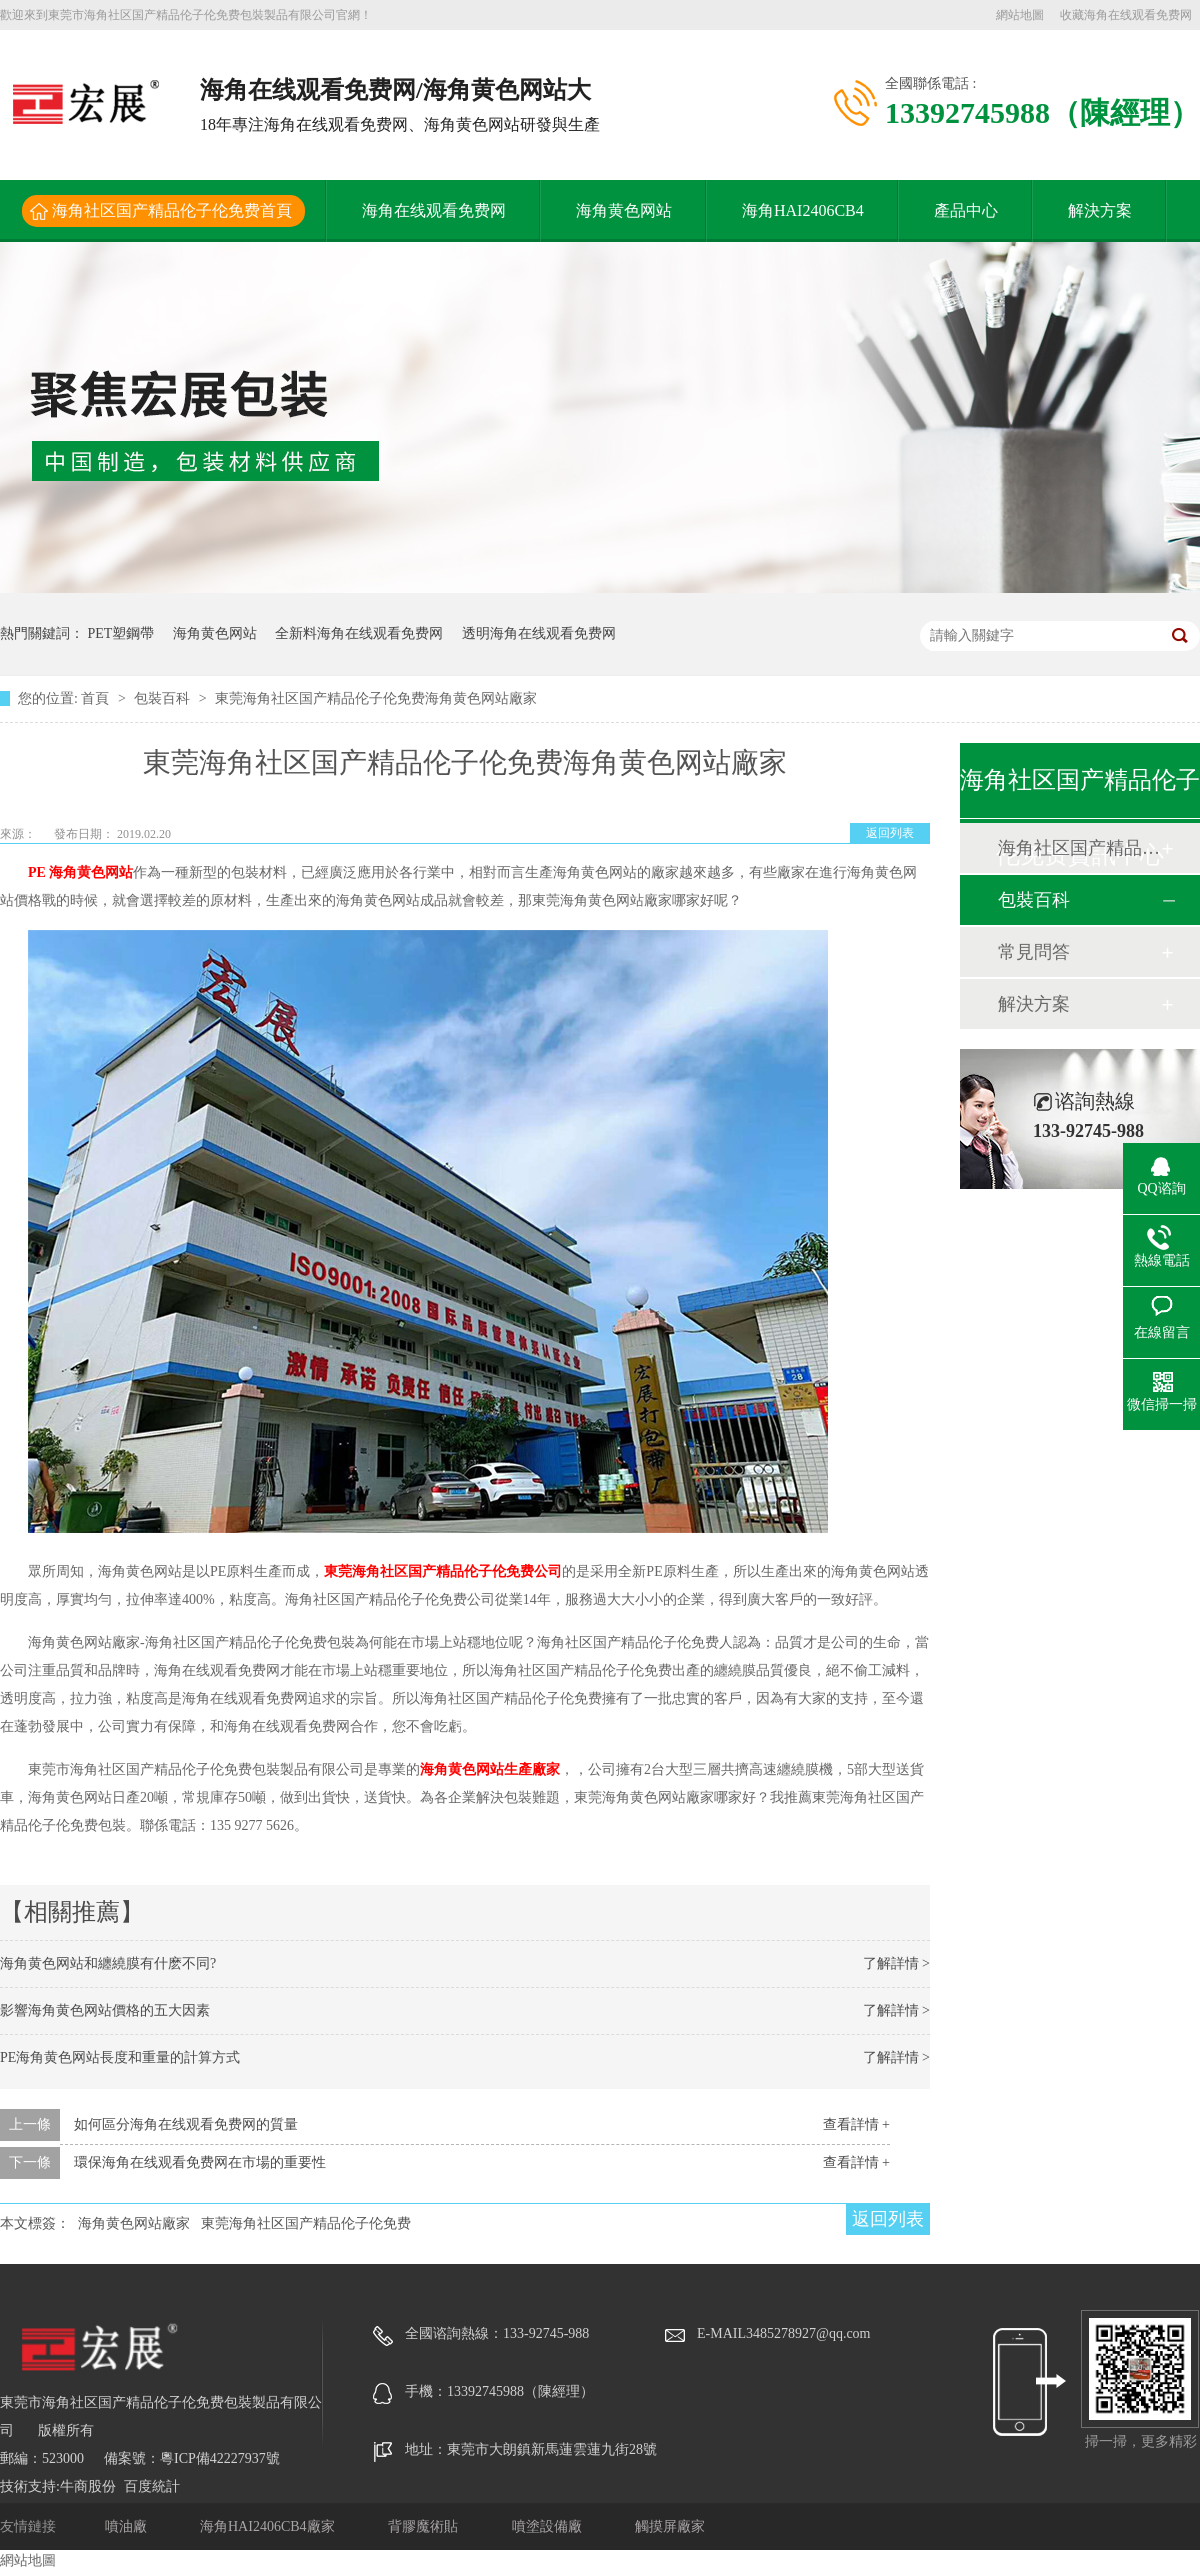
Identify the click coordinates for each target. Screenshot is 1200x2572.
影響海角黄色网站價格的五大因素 (105, 2010)
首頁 (97, 698)
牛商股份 (88, 2486)
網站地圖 (1020, 15)
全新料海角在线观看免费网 (359, 633)
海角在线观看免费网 (434, 210)
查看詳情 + (856, 2124)
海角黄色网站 (624, 210)
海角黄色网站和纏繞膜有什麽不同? (108, 1963)
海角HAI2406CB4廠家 (269, 2526)
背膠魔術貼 (425, 2526)
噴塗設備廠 (549, 2526)
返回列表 (890, 833)
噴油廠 (128, 2526)
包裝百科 (164, 698)
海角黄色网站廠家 (134, 2223)
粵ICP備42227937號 (220, 2458)
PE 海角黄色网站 (80, 872)
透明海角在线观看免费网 (539, 633)
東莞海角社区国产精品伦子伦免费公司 (443, 1571)
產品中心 (966, 210)
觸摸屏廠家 (670, 2526)
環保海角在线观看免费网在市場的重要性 (200, 2162)
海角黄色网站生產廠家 (490, 1769)
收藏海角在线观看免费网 (1126, 15)
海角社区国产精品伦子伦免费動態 (1079, 848)
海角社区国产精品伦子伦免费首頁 (172, 210)
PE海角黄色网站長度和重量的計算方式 (120, 2057)
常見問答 (1034, 952)
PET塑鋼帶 (121, 633)
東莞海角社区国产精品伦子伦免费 (306, 2223)
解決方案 (1100, 210)
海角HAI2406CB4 (803, 210)
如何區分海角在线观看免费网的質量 (186, 2124)
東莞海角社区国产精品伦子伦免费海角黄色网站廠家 (376, 698)
